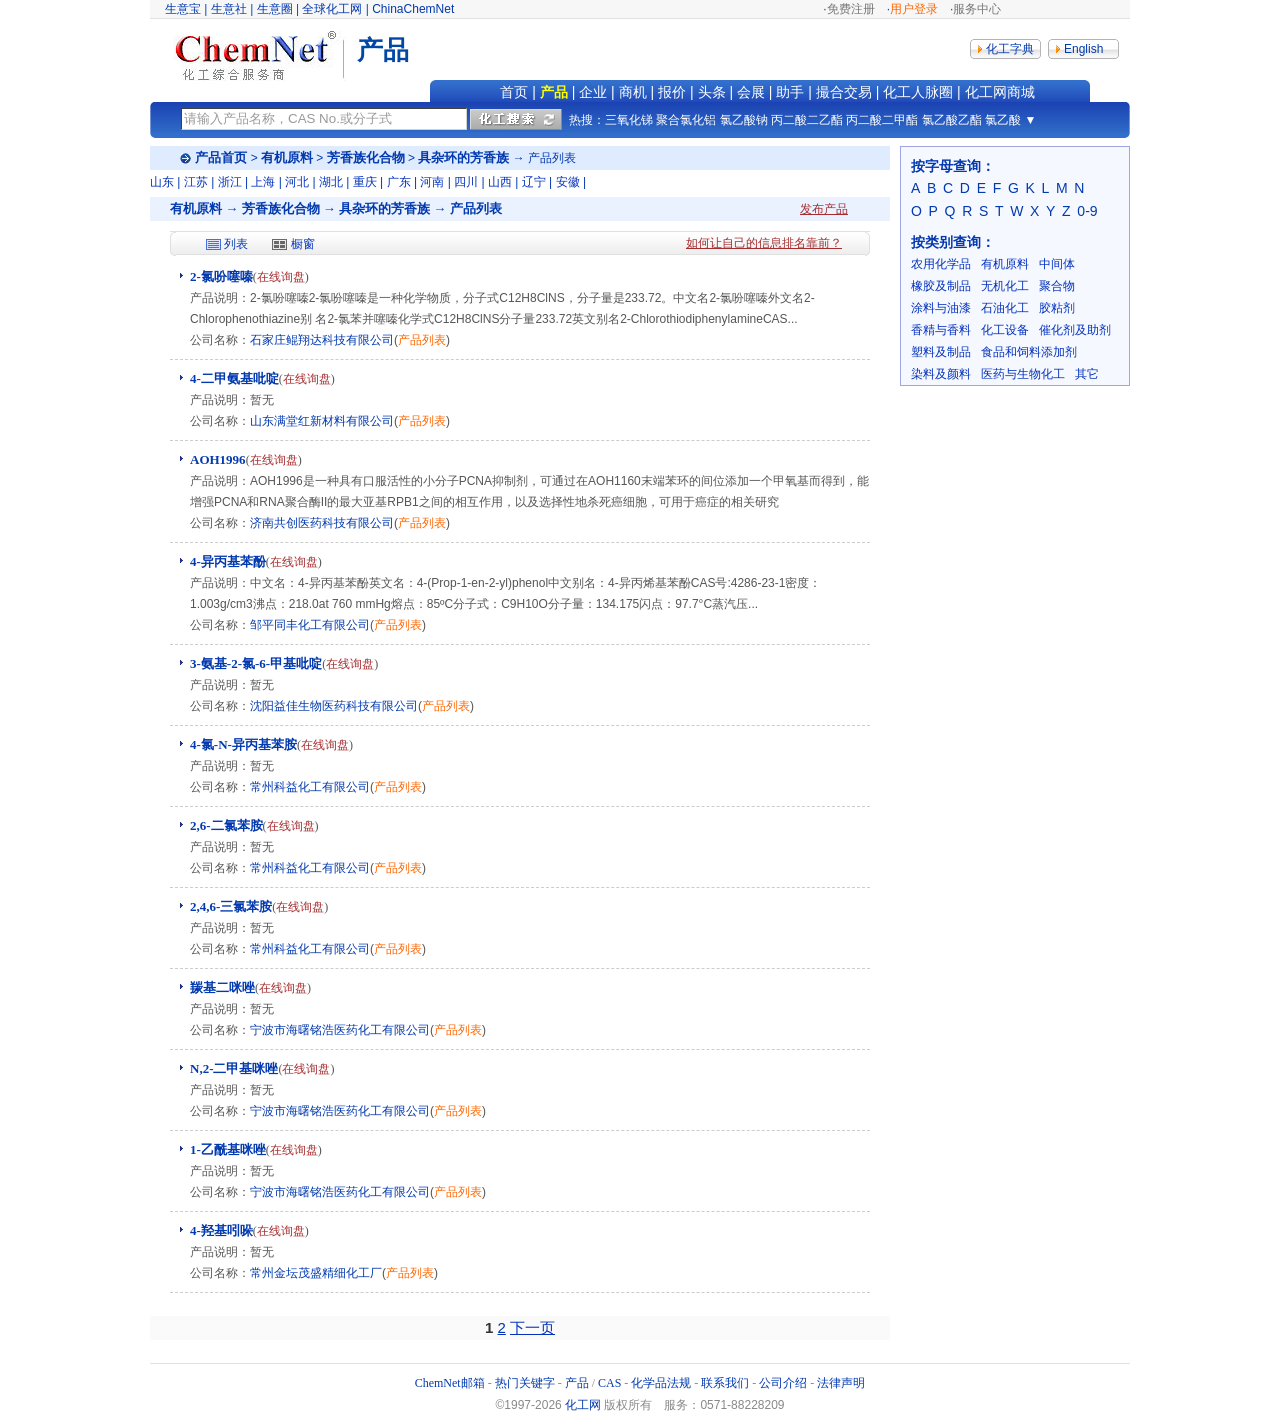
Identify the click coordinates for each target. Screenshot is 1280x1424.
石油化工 (1005, 308)
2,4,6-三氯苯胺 (231, 906)
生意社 (229, 9)
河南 (432, 182)
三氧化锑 (629, 120)
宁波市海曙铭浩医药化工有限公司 (340, 1030)
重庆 (365, 182)
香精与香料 (941, 330)
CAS (609, 1383)
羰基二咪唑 (222, 987)
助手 (790, 92)
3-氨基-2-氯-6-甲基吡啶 (256, 663)
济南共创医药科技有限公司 (322, 523)
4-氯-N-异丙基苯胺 (243, 744)
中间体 (1057, 264)
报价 (672, 92)
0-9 (1087, 211)
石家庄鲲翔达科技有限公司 (322, 340)
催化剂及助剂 (1075, 330)
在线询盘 (281, 277)
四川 (466, 182)
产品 (554, 92)
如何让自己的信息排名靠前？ (764, 243)
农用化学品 (941, 264)
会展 (751, 92)
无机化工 (1005, 286)
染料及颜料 (941, 374)
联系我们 (725, 1383)
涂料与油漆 (941, 308)
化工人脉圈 (918, 92)
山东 (162, 182)
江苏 (196, 182)
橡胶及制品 (941, 286)
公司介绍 (783, 1383)
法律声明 (841, 1383)
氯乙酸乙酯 (952, 120)
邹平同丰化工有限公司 (310, 625)
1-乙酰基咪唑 (228, 1149)
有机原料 (287, 157)
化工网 (583, 1405)
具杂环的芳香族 (463, 157)
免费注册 (851, 9)
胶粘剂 (1057, 308)
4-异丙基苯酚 (228, 561)
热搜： (587, 120)
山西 (500, 182)
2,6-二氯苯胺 (226, 825)
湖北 (331, 182)
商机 (633, 92)
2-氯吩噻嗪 (221, 276)
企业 (593, 92)
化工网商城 (1000, 92)
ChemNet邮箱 (450, 1383)
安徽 (568, 182)
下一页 (532, 1327)
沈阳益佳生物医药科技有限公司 (334, 706)
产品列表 (422, 340)
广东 (399, 182)
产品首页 (221, 157)
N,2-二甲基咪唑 (234, 1068)
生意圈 (275, 9)
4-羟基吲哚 (221, 1230)
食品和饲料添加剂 (1029, 352)
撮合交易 (844, 92)
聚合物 (1057, 286)
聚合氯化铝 (686, 120)
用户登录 (914, 9)
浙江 (230, 182)
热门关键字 (525, 1383)
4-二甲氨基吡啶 (234, 378)
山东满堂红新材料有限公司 (322, 421)
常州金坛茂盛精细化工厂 (316, 1273)
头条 (712, 92)
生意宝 (183, 9)
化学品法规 (661, 1383)
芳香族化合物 (366, 157)
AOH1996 (218, 459)
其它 (1087, 374)
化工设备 (1005, 330)
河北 (297, 182)
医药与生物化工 (1023, 374)
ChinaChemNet (413, 9)
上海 (263, 182)
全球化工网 (332, 9)
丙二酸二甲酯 (882, 120)
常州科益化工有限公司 (310, 787)
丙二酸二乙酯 (807, 120)
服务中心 (977, 9)
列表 (236, 244)
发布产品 (824, 209)
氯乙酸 (1003, 120)
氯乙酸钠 (744, 120)
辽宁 (534, 182)
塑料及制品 (941, 352)
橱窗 (303, 244)
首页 (514, 92)
